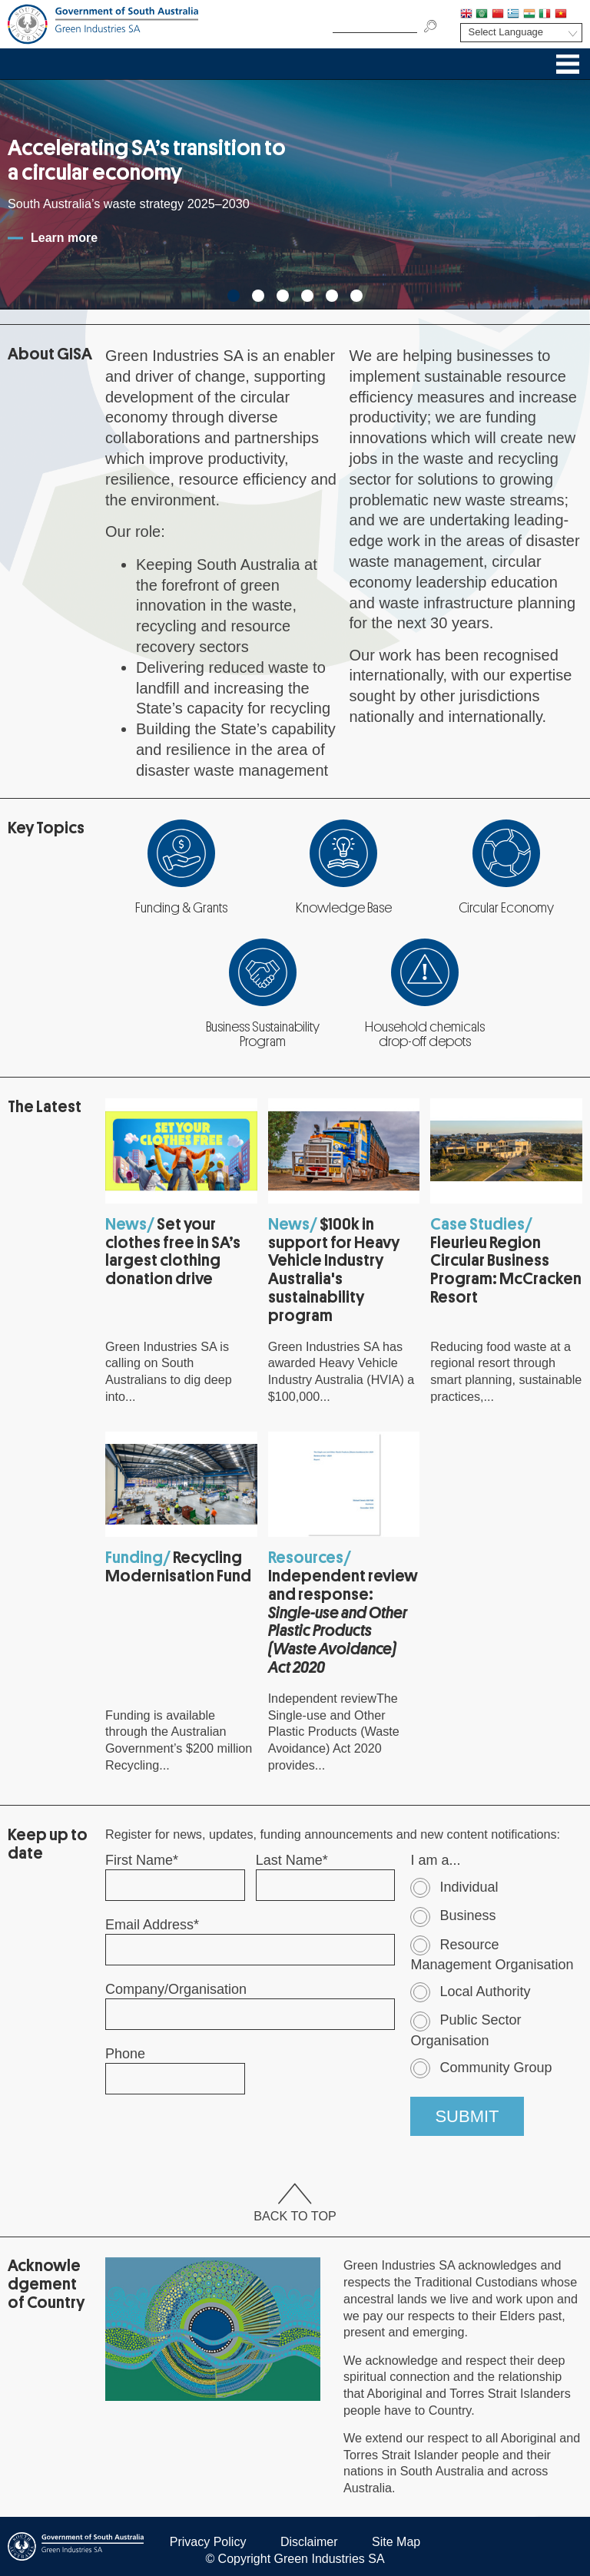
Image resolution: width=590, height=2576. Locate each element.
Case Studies (477, 1224)
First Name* (141, 1860)
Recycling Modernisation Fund (178, 1566)
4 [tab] (307, 296)
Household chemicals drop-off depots (425, 1034)
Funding (134, 1557)
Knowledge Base (344, 908)
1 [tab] (233, 296)
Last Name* (292, 1860)
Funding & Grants (181, 908)
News (126, 1224)
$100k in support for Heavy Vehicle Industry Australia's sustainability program (333, 1270)
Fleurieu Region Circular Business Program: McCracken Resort (506, 1270)
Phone (125, 2053)
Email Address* (152, 1924)
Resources (305, 1557)
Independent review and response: (343, 1622)
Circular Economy (506, 908)
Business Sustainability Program (263, 1034)
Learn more (64, 237)
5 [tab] (332, 296)
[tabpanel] (295, 194)
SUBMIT (467, 2116)
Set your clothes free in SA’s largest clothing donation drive (172, 1251)
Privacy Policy (208, 2541)
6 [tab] (356, 296)
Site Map (396, 2541)
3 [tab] (283, 296)
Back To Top (295, 2203)
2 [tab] (258, 296)
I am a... (435, 1860)
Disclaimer (309, 2541)
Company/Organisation (176, 1989)
